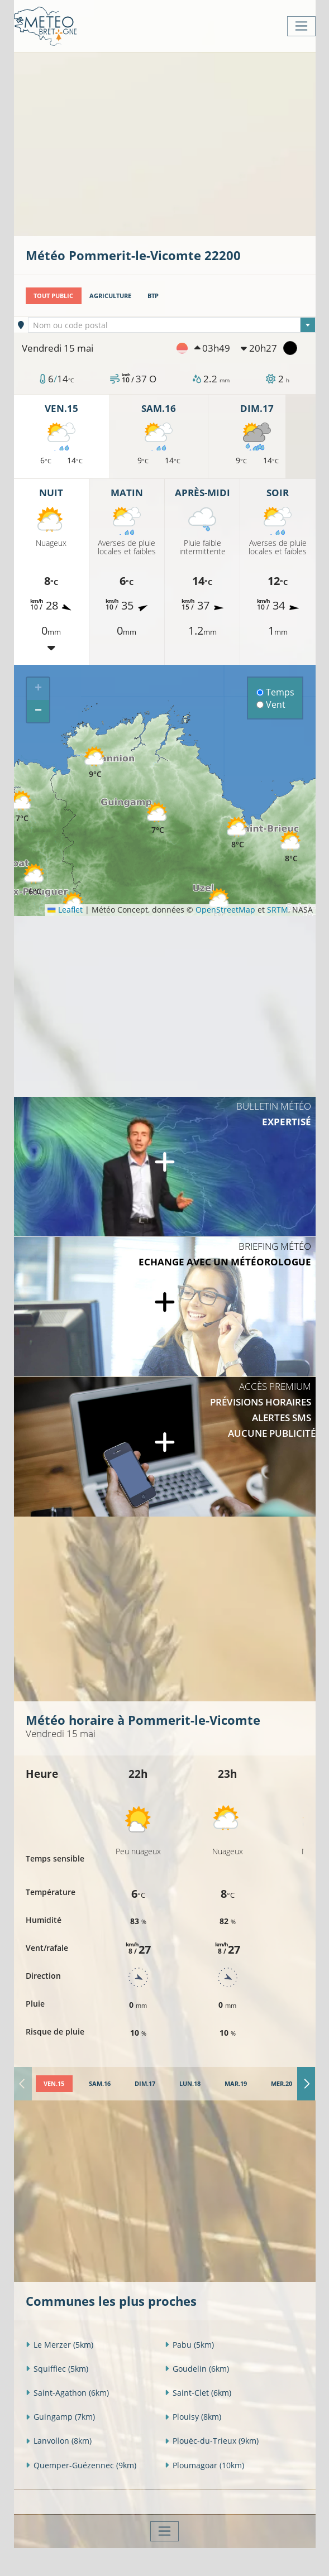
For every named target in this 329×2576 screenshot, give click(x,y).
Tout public (53, 295)
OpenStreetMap (225, 909)
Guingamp (60, 2416)
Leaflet (64, 909)
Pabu (189, 2344)
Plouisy (193, 2416)
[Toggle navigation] (301, 26)
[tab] (54, 2084)
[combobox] (172, 325)
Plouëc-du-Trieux (212, 2440)
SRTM (277, 909)
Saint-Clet (198, 2392)
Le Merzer (59, 2344)
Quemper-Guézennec (81, 2465)
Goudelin (197, 2368)
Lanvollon (59, 2440)
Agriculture (110, 295)
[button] (35, 880)
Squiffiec (57, 2368)
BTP (153, 295)
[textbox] (171, 325)
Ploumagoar (204, 2465)
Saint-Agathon (67, 2392)
